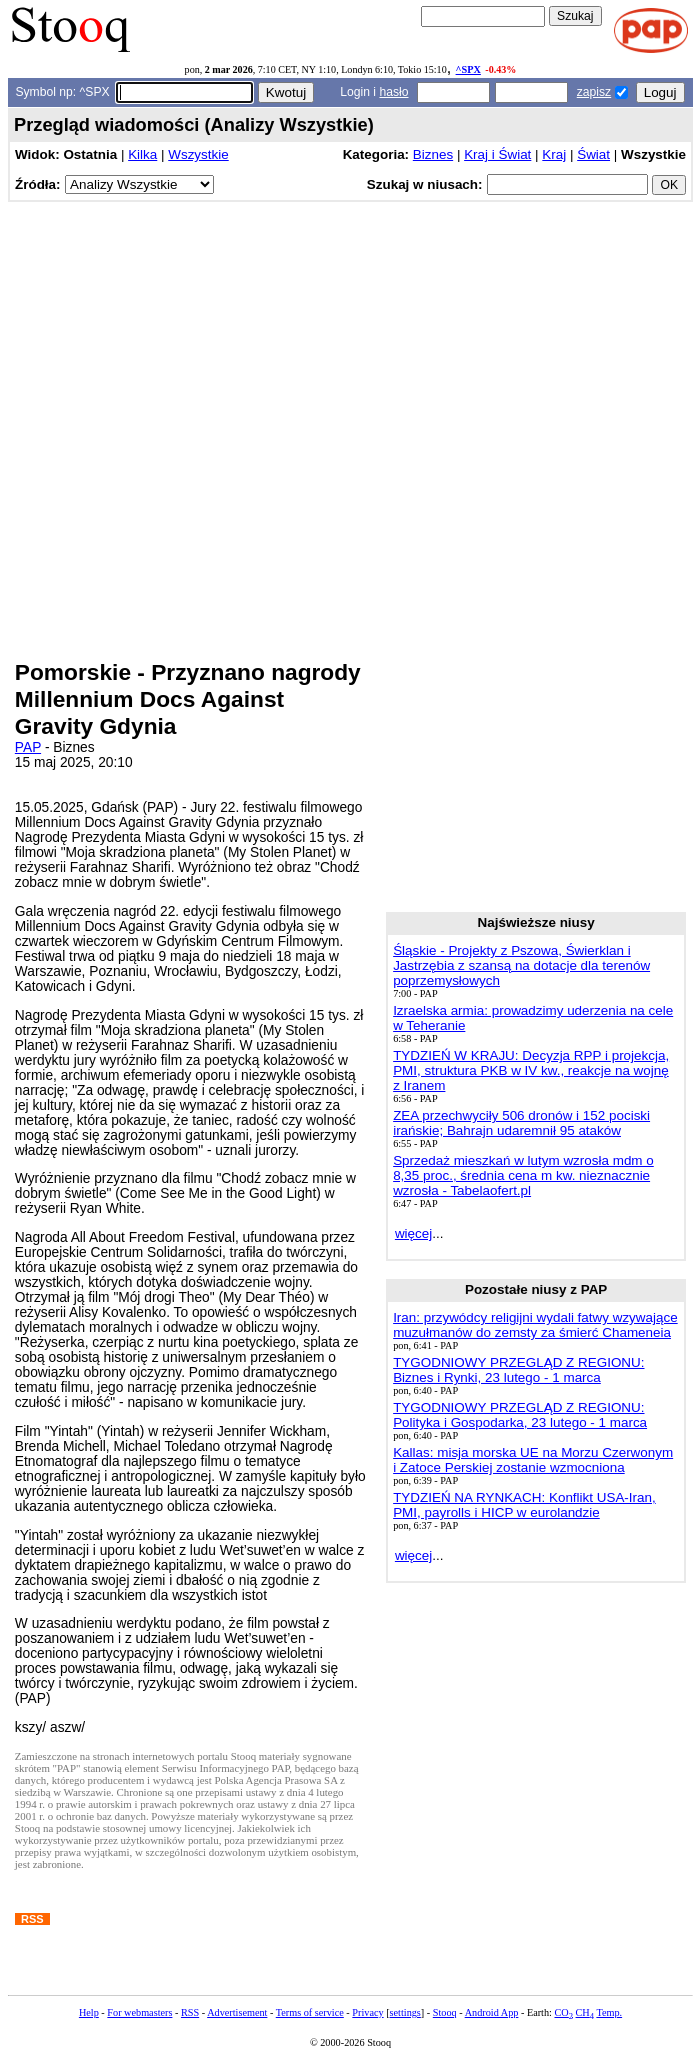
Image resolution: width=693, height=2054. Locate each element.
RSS (190, 2012)
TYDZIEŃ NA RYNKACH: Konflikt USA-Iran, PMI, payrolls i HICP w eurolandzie (524, 1505)
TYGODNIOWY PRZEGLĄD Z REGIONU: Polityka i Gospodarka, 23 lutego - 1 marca (520, 1415)
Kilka (142, 154)
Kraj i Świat (497, 154)
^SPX (468, 69)
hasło (393, 92)
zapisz (594, 92)
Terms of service (310, 2012)
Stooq (445, 2012)
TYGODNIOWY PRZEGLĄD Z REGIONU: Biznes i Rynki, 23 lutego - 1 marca (518, 1370)
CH (585, 2012)
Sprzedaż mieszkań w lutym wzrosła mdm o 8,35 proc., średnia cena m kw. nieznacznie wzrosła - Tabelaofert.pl (523, 1175)
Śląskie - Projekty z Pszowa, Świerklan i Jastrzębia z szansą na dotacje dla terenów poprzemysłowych (521, 965)
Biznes (433, 154)
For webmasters (139, 2012)
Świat (593, 154)
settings (405, 2012)
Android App (492, 2012)
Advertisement (237, 2012)
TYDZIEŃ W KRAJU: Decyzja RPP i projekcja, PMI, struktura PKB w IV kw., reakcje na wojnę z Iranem (531, 1070)
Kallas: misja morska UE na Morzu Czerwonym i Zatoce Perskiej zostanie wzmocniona (533, 1460)
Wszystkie (198, 154)
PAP (28, 747)
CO (563, 2012)
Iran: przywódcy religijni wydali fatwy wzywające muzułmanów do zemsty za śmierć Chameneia (535, 1325)
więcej (413, 1233)
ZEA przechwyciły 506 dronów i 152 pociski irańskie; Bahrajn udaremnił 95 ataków (521, 1123)
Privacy (367, 2012)
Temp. (609, 2012)
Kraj (554, 154)
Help (89, 2012)
